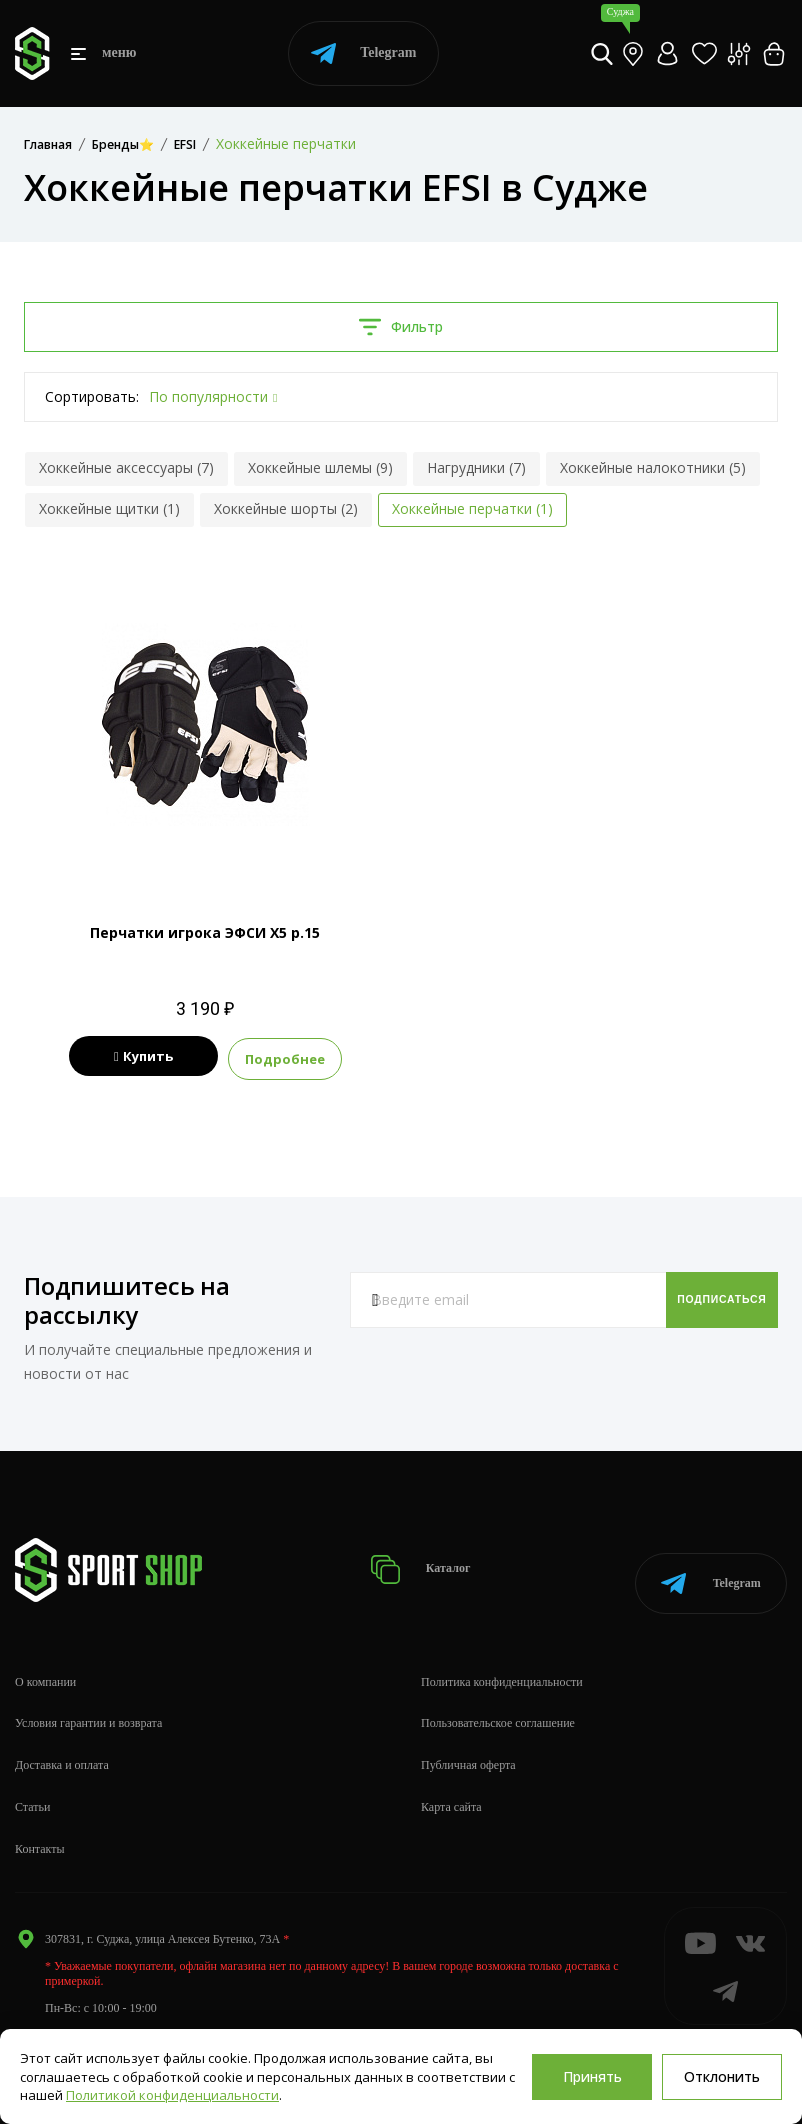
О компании (45, 1655)
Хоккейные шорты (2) (286, 508)
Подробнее (325, 1057)
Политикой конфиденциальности (172, 2095)
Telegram (363, 53)
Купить (143, 1057)
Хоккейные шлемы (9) (320, 467)
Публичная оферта (468, 1738)
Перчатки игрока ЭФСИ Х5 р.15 (205, 932)
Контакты (40, 1822)
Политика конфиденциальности (502, 1655)
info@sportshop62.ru (96, 2008)
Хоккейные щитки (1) (109, 508)
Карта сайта (451, 1780)
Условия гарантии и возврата (88, 1697)
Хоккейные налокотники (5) (653, 467)
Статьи (32, 1780)
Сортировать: (92, 396)
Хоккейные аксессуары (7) (126, 467)
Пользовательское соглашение (498, 1697)
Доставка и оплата (62, 1738)
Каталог (427, 1554)
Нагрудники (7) (476, 467)
